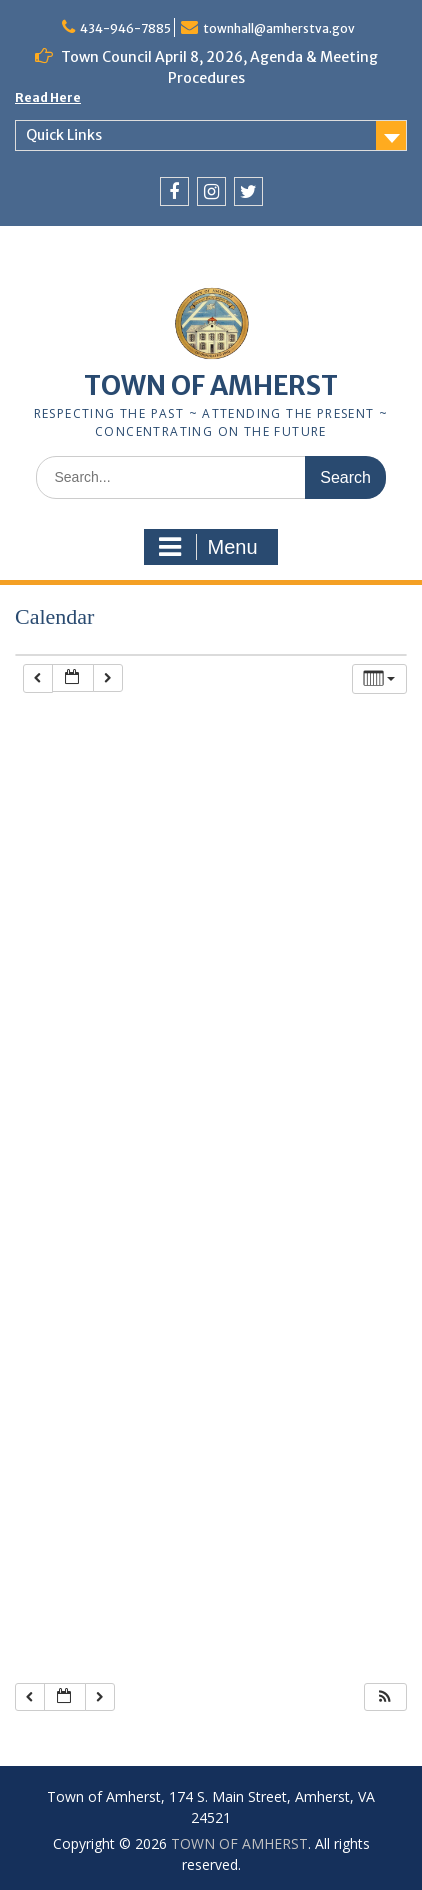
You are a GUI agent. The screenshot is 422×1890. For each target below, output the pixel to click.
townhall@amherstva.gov (279, 28)
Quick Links (64, 135)
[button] (385, 1697)
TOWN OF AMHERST (211, 385)
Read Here (48, 97)
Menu (208, 547)
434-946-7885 (125, 28)
